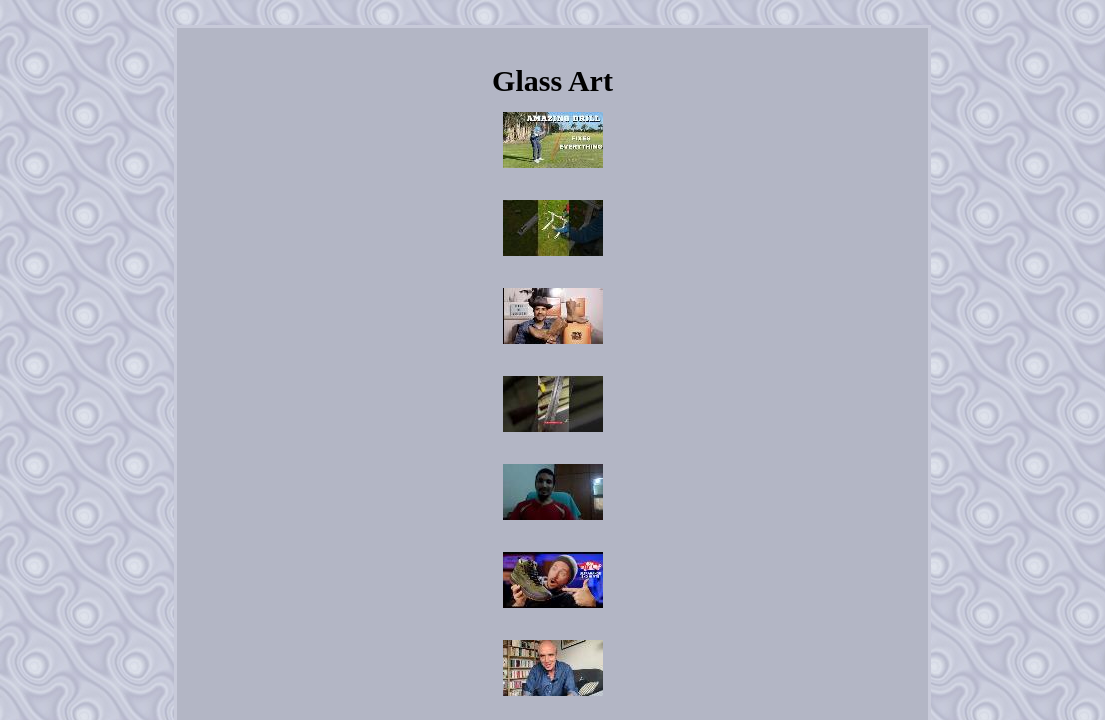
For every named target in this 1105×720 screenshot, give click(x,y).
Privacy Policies (596, 523)
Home (389, 523)
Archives (446, 523)
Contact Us (513, 523)
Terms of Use (684, 523)
